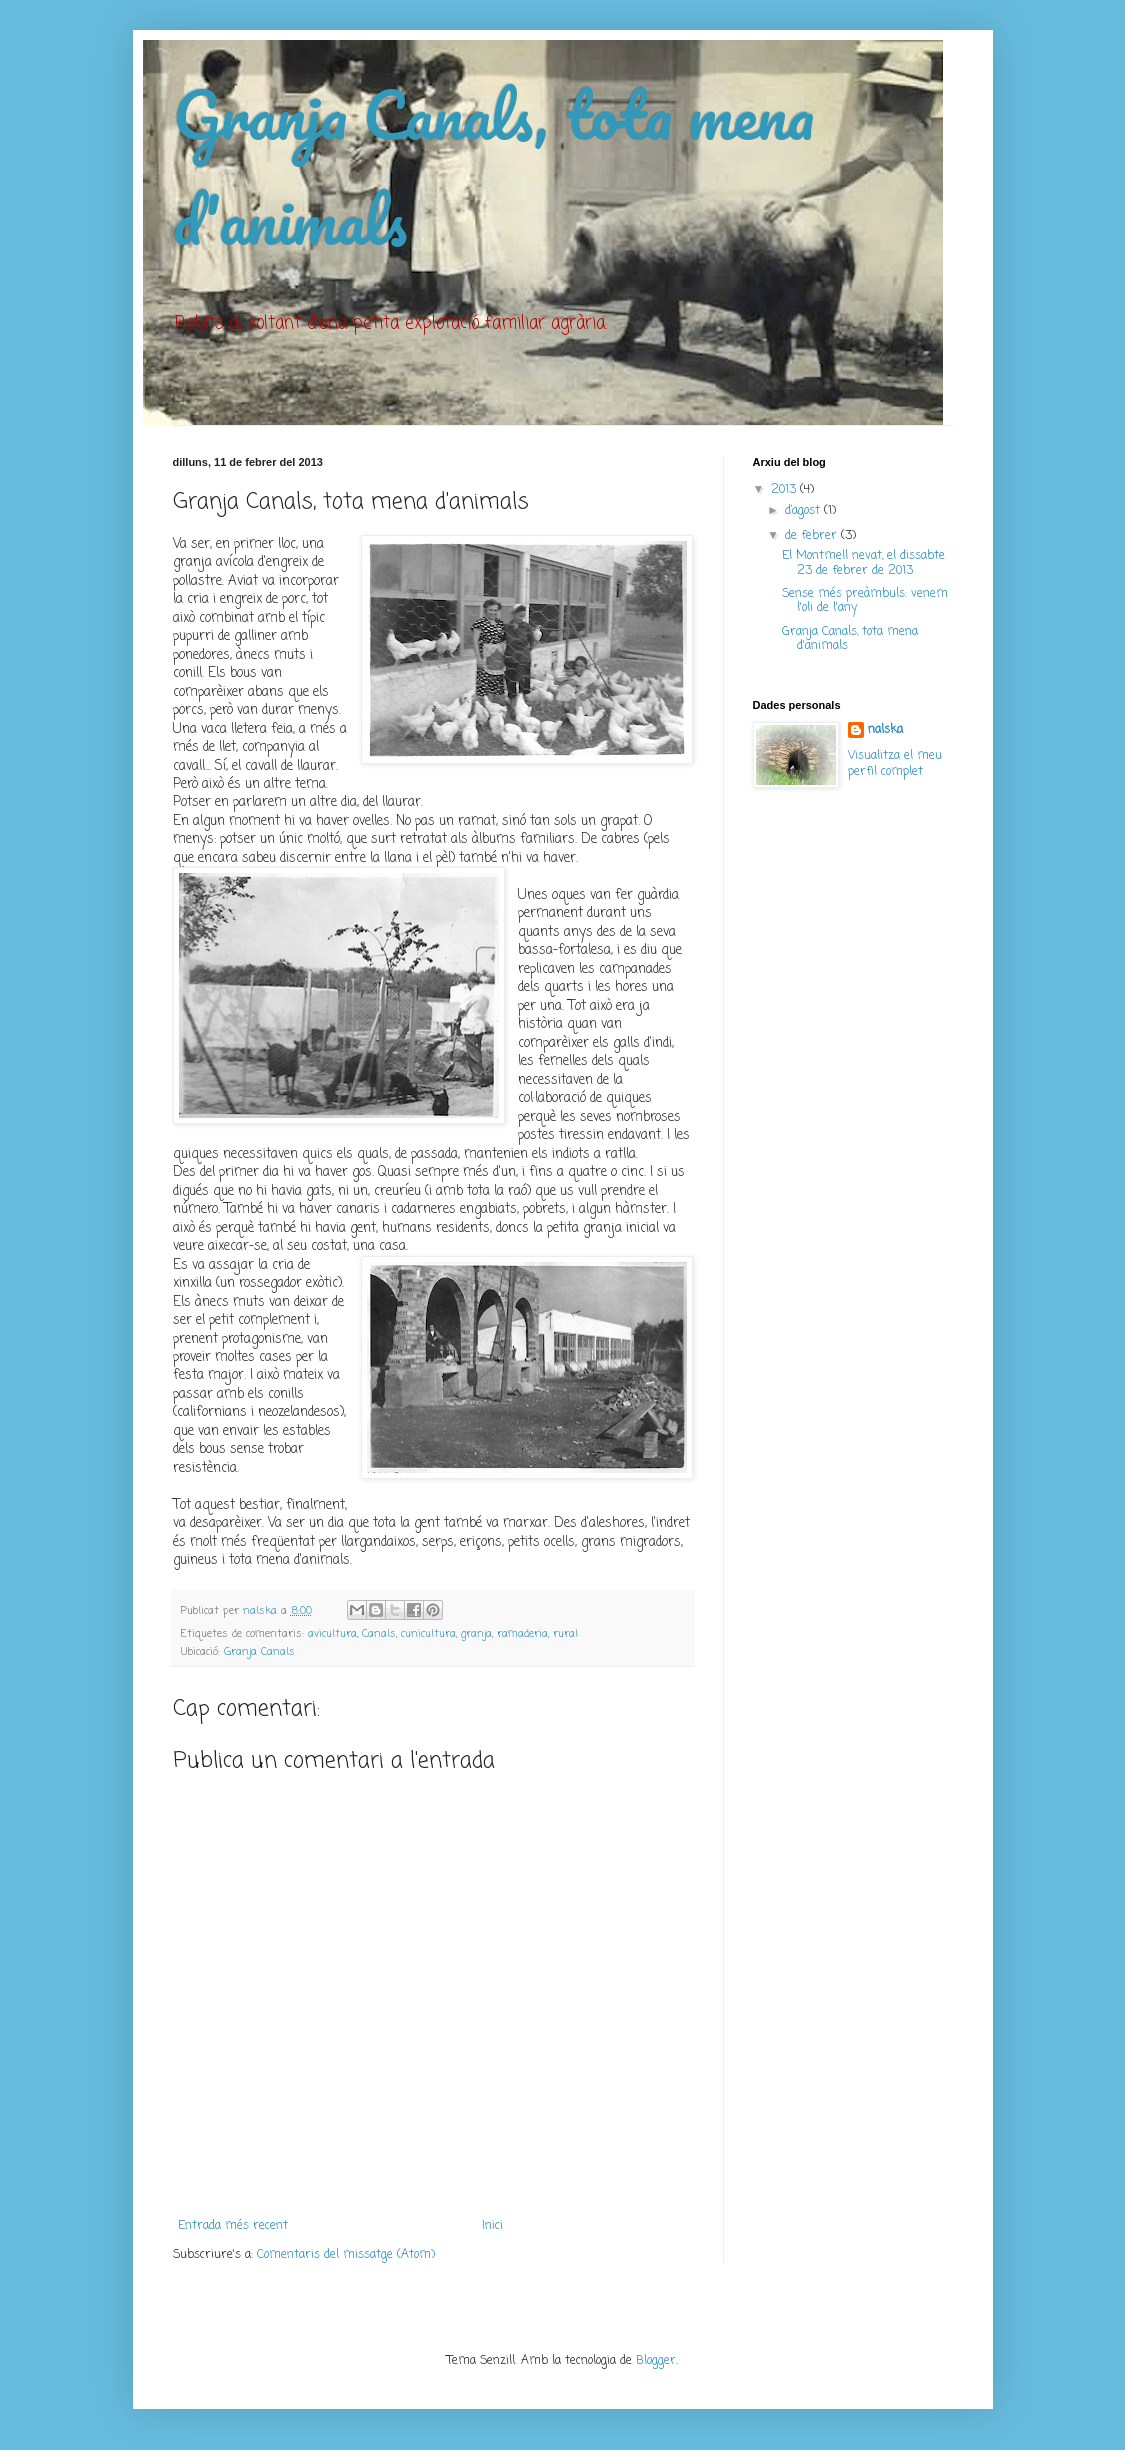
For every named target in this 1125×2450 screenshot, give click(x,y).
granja (476, 1634)
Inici (492, 2226)
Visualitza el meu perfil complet (895, 764)
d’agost (804, 511)
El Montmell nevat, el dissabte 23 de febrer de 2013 (863, 563)
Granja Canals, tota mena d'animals (850, 639)
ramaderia (522, 1634)
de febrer (813, 536)
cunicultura (428, 1634)
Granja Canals (259, 1652)
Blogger (656, 2361)
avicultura (332, 1634)
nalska (885, 730)
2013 (785, 490)
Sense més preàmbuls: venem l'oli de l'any (865, 601)
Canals (379, 1634)
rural (565, 1634)
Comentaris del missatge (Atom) (346, 2255)
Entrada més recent (233, 2226)
